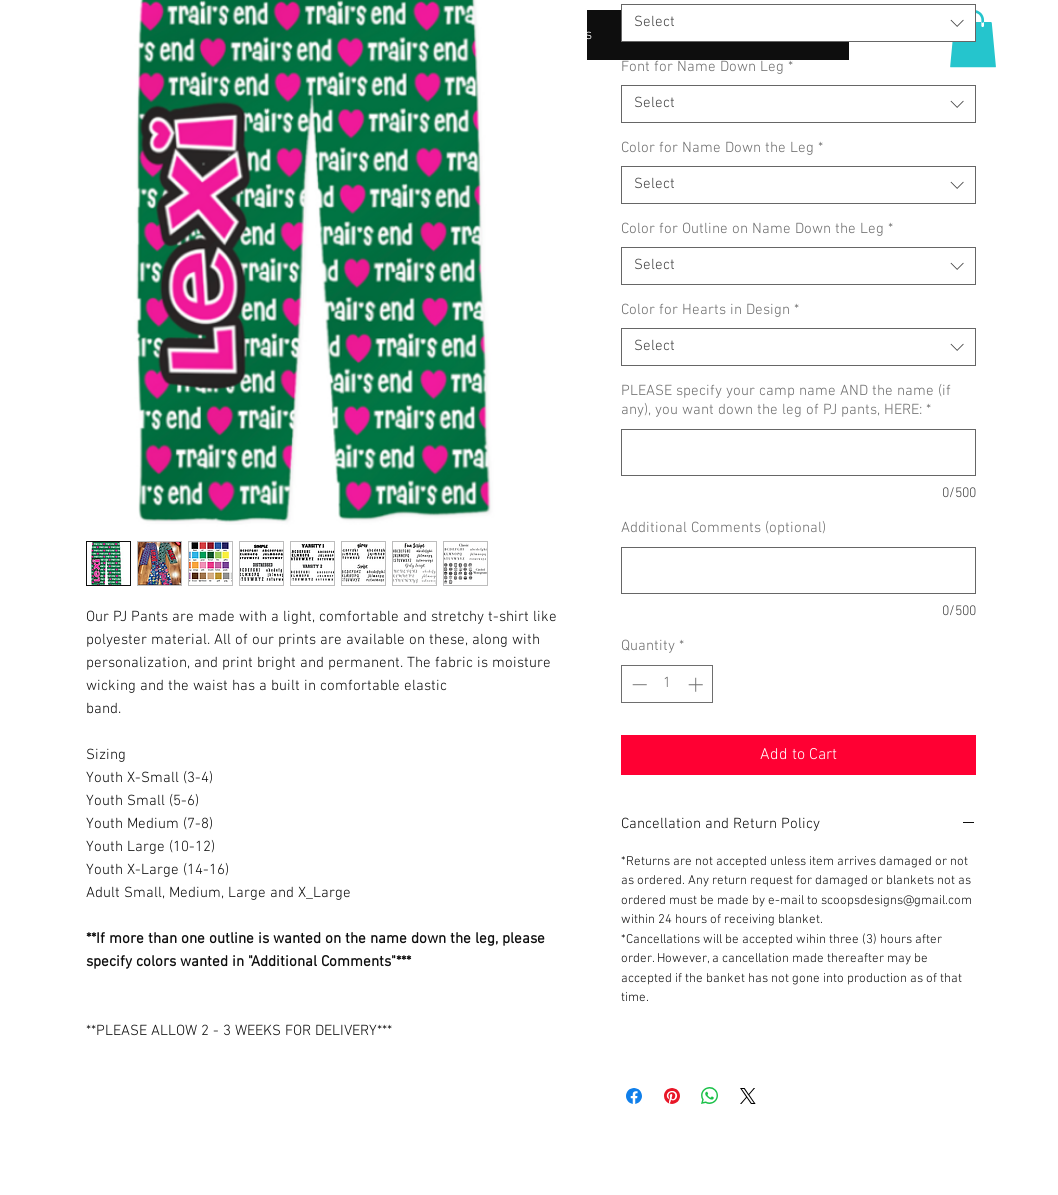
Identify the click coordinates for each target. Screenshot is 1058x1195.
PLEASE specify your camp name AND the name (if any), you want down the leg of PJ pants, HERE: (786, 401)
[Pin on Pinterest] (672, 1096)
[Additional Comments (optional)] (798, 570)
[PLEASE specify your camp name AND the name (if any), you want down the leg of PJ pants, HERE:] (798, 452)
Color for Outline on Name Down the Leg (757, 229)
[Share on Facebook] (634, 1096)
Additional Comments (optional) (723, 528)
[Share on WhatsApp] (710, 1096)
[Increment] (697, 684)
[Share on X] (748, 1096)
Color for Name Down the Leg (722, 148)
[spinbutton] (667, 684)
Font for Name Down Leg (707, 67)
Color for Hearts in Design (710, 310)
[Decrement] (637, 684)
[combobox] (798, 23)
